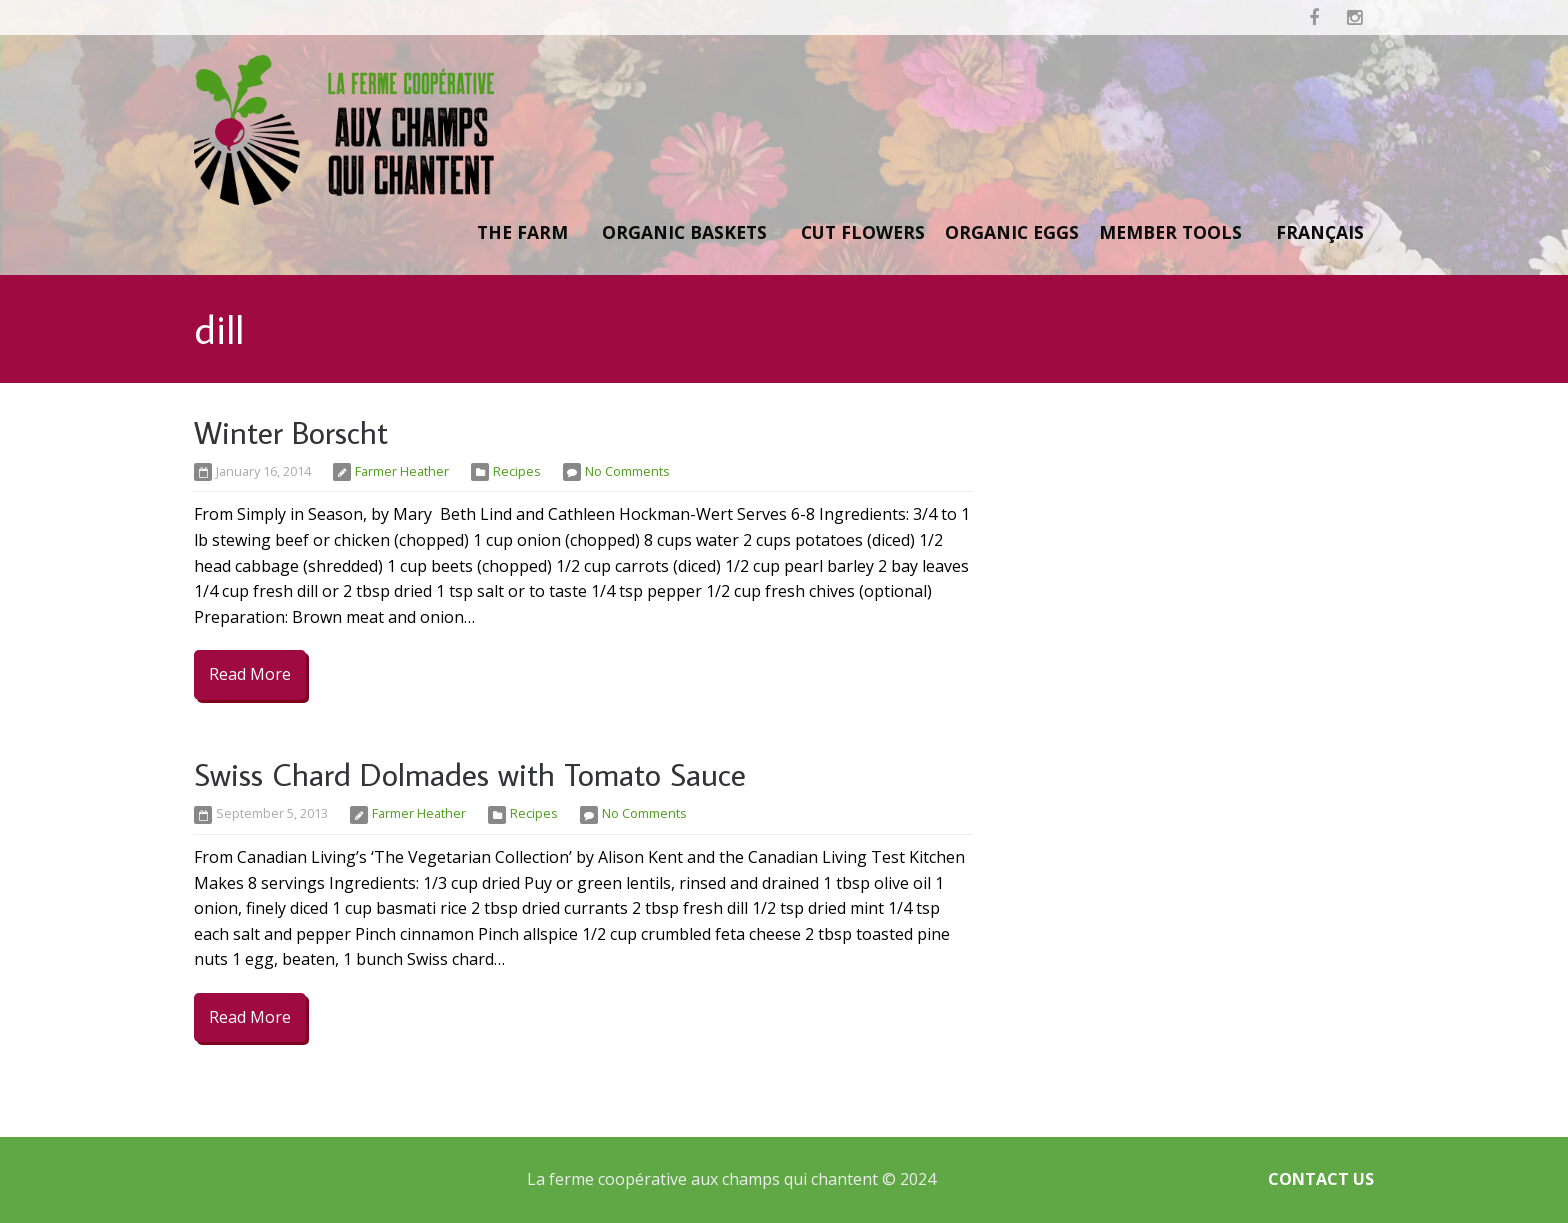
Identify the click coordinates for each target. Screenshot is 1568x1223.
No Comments (627, 471)
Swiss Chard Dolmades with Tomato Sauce (470, 774)
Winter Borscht (291, 432)
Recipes (517, 471)
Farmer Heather (402, 471)
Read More (250, 674)
